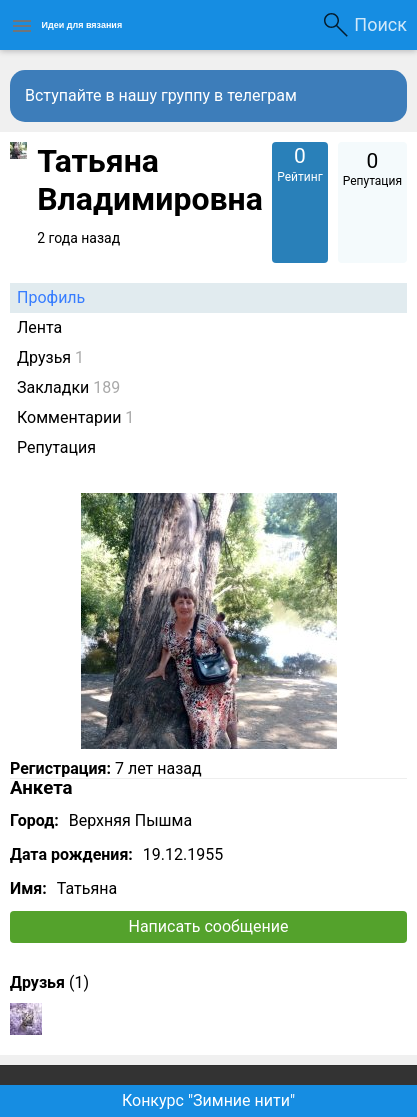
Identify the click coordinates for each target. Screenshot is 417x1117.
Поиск (380, 24)
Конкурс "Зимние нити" (208, 1100)
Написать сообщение (209, 926)
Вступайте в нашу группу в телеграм (161, 95)
